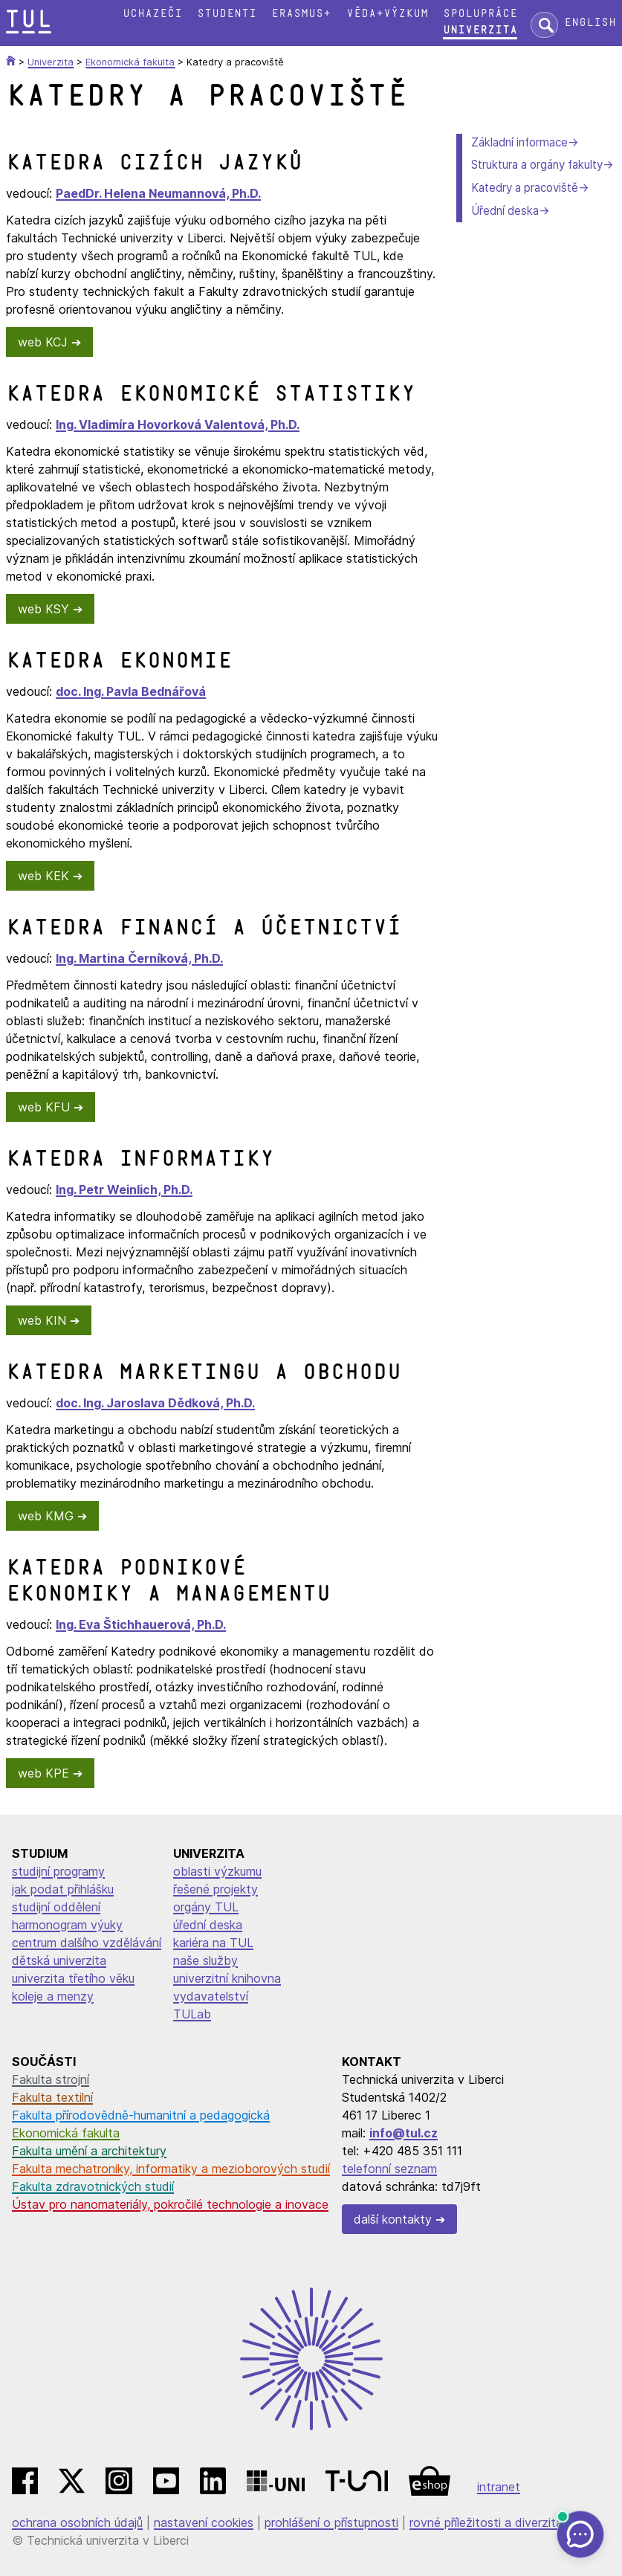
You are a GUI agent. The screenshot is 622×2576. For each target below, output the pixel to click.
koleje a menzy (53, 1996)
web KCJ (43, 342)
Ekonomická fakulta (66, 2132)
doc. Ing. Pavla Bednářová (131, 691)
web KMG (46, 1515)
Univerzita (480, 30)
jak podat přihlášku (63, 1889)
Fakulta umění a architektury (89, 2150)
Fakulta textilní (52, 2097)
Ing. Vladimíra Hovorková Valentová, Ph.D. (177, 424)
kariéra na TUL (213, 1942)
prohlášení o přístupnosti (331, 2522)
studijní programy (58, 1871)
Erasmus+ (301, 14)
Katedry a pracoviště (524, 188)
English (590, 23)
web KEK (43, 875)
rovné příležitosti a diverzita (486, 2522)
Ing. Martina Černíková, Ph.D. (139, 958)
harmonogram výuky (67, 1924)
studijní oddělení (56, 1906)
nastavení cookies (203, 2522)
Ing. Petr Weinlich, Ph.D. (124, 1189)
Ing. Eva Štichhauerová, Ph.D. (141, 1624)
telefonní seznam (389, 2168)
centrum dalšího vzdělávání (86, 1942)
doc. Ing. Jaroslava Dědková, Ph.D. (155, 1402)
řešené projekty (215, 1889)
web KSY (43, 608)
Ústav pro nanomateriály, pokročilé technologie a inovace (170, 2204)
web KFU (44, 1107)
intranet (498, 2486)
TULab (192, 2014)
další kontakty (393, 2219)
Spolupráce (480, 14)
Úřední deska (505, 211)
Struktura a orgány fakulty (537, 165)
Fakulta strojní (50, 2079)
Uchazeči (152, 14)
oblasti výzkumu (217, 1871)
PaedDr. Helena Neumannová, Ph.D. (158, 193)
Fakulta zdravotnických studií (93, 2186)
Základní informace (519, 142)
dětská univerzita (59, 1960)
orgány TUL (206, 1906)
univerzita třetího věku (73, 1978)
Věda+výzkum (387, 14)
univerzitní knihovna (227, 1978)
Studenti (226, 14)
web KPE (43, 1773)
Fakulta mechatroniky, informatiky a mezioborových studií (171, 2168)
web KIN (42, 1320)
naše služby (205, 1960)
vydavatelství (210, 1996)
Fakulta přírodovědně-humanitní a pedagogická (141, 2115)
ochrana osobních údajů (77, 2522)
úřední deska (207, 1924)
